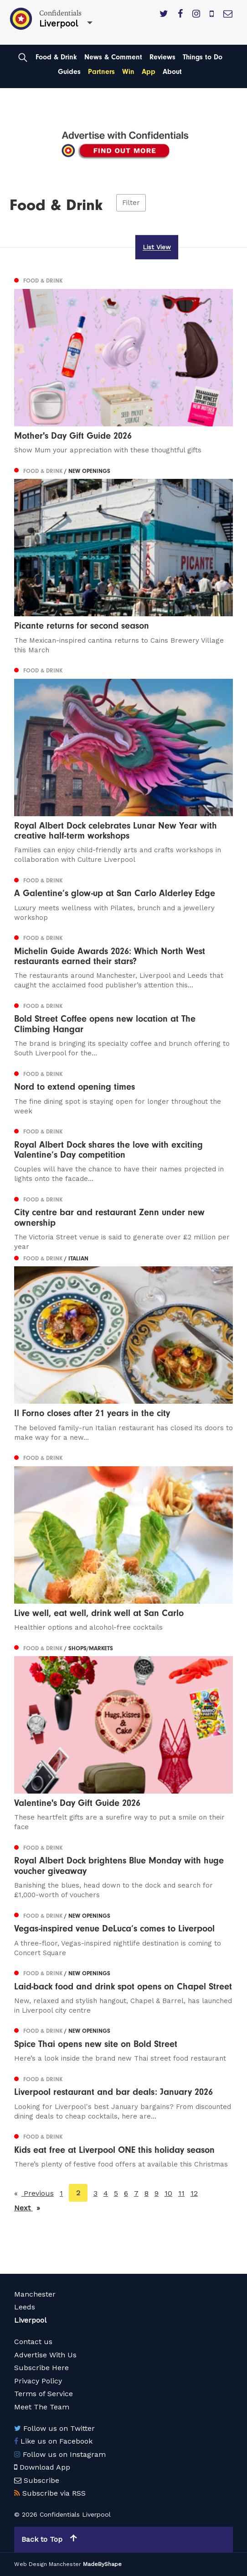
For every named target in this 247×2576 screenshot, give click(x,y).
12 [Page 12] (194, 2193)
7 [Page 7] (136, 2193)
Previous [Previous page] (37, 2193)
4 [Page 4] (105, 2193)
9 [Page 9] (156, 2193)
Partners (101, 72)
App (148, 72)
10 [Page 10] (168, 2193)
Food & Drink (56, 57)
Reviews (162, 57)
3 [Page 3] (95, 2193)
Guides (69, 72)
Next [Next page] (27, 2207)
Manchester (35, 2294)
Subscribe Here (41, 2367)
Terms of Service (43, 2393)
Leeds (24, 2307)
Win (128, 72)
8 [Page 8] (146, 2193)
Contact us (33, 2341)
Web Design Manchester (47, 2564)
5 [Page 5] (116, 2193)
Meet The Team (41, 2407)
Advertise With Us (45, 2354)
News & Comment (113, 57)
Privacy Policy (38, 2381)
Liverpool (30, 2320)
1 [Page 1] (61, 2193)
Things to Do (202, 57)
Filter (131, 203)
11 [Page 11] (181, 2193)
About (172, 72)
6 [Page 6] (126, 2193)
